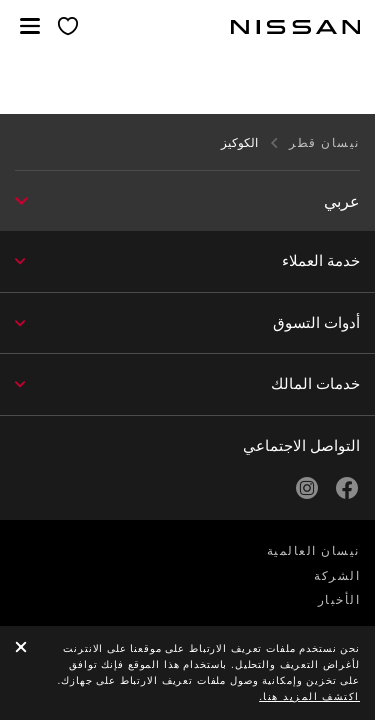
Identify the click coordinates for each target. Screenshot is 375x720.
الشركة (337, 576)
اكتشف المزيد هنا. (309, 696)
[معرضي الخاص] (69, 27)
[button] (30, 26)
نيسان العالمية (313, 551)
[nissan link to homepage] (296, 27)
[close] (21, 648)
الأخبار (339, 600)
